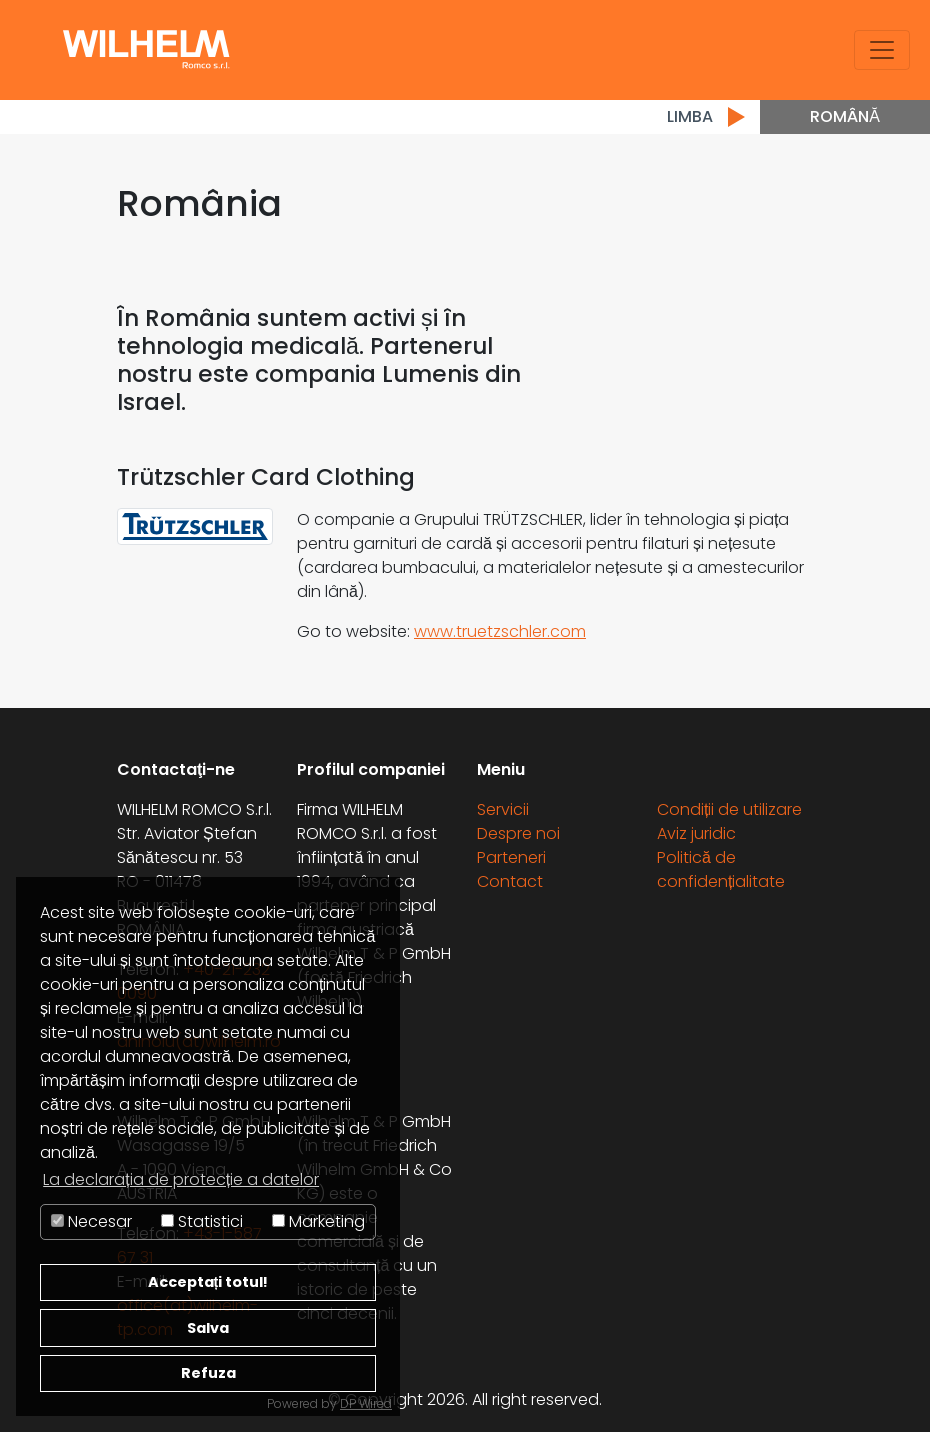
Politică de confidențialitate (721, 869)
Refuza (208, 1373)
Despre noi (518, 833)
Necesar (91, 1221)
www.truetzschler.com (500, 631)
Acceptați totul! (208, 1282)
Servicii (503, 809)
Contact (510, 881)
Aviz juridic (696, 833)
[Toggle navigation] (882, 50)
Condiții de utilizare (729, 809)
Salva (208, 1328)
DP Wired (366, 1403)
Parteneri (511, 857)
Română (845, 116)
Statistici (202, 1221)
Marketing (318, 1221)
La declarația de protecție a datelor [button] (181, 1179)
